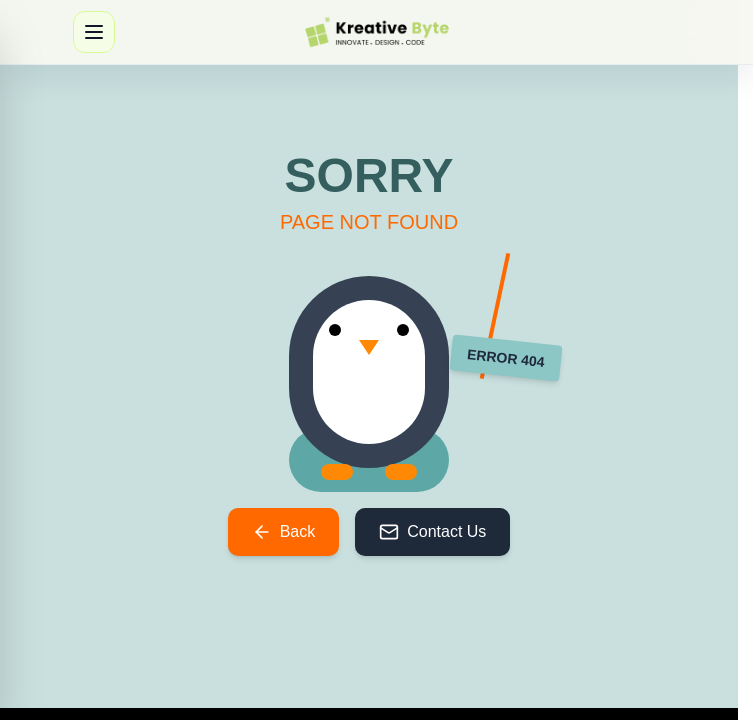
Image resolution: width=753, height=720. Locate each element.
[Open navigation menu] (94, 32)
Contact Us (432, 532)
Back (284, 532)
